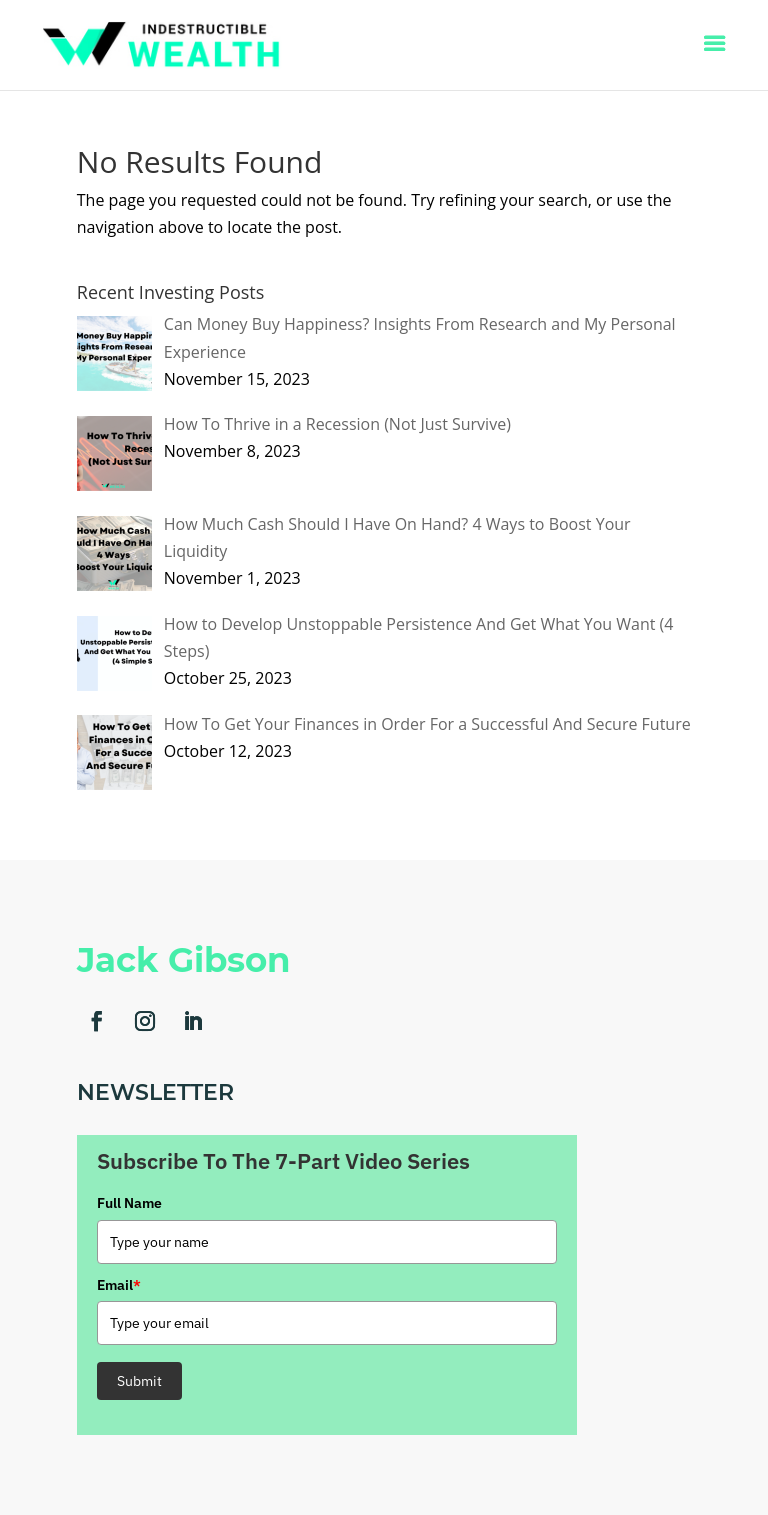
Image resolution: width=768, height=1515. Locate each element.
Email (119, 1285)
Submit (139, 1381)
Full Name (129, 1203)
